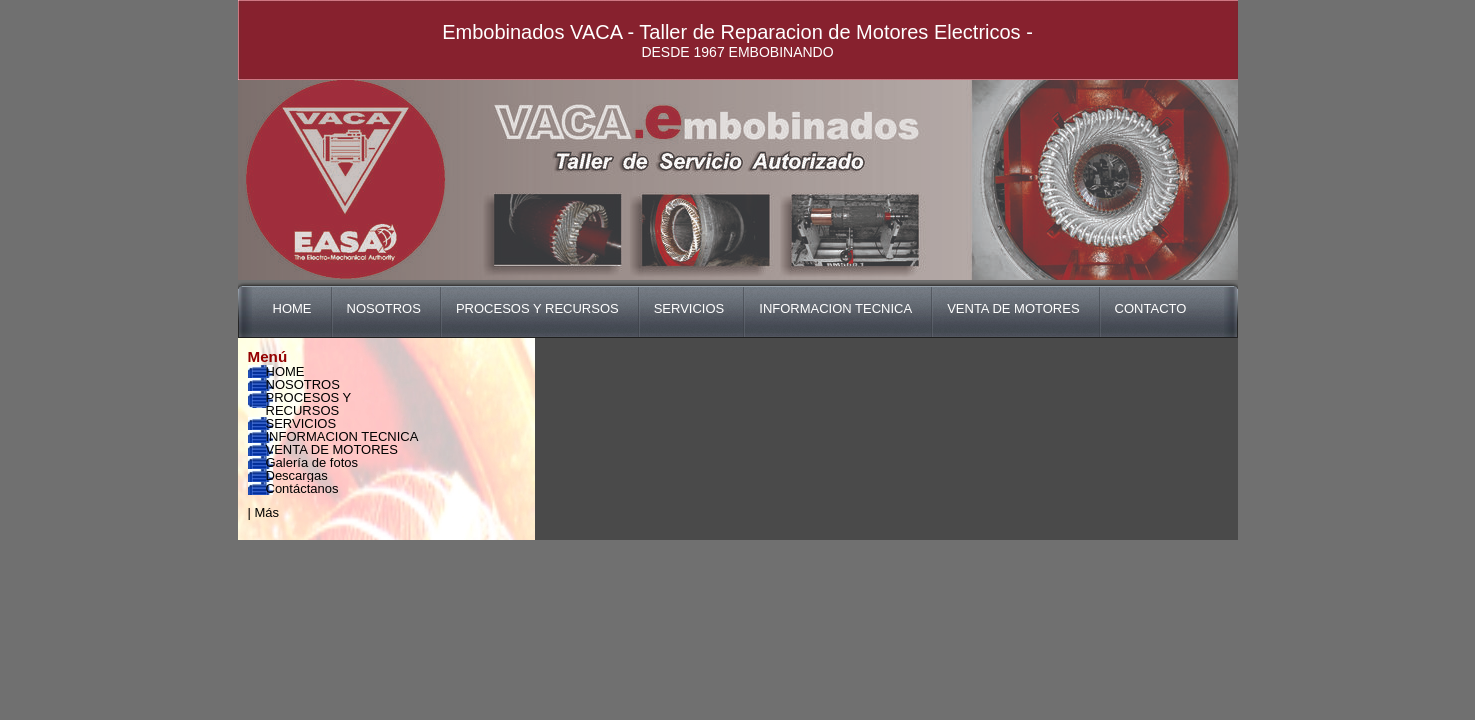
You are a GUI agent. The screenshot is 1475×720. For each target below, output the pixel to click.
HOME (292, 308)
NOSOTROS (384, 308)
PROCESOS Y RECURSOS (537, 308)
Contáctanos (302, 488)
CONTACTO (1151, 308)
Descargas (297, 475)
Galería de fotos (312, 462)
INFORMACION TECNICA (835, 308)
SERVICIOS (689, 308)
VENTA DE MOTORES (1013, 308)
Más (267, 512)
